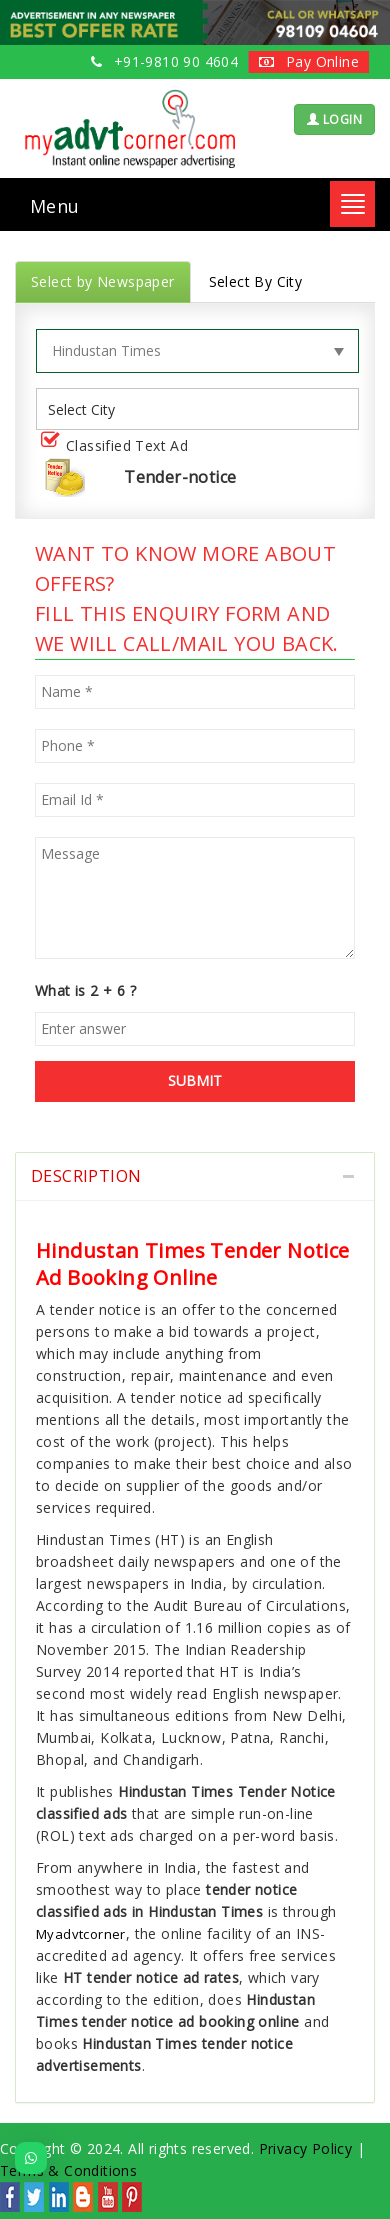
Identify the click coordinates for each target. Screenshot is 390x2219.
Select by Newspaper (103, 281)
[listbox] (89, 409)
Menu (55, 206)
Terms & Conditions (68, 2170)
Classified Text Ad (118, 446)
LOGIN (334, 119)
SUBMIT (195, 1080)
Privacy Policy (306, 2148)
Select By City (256, 281)
